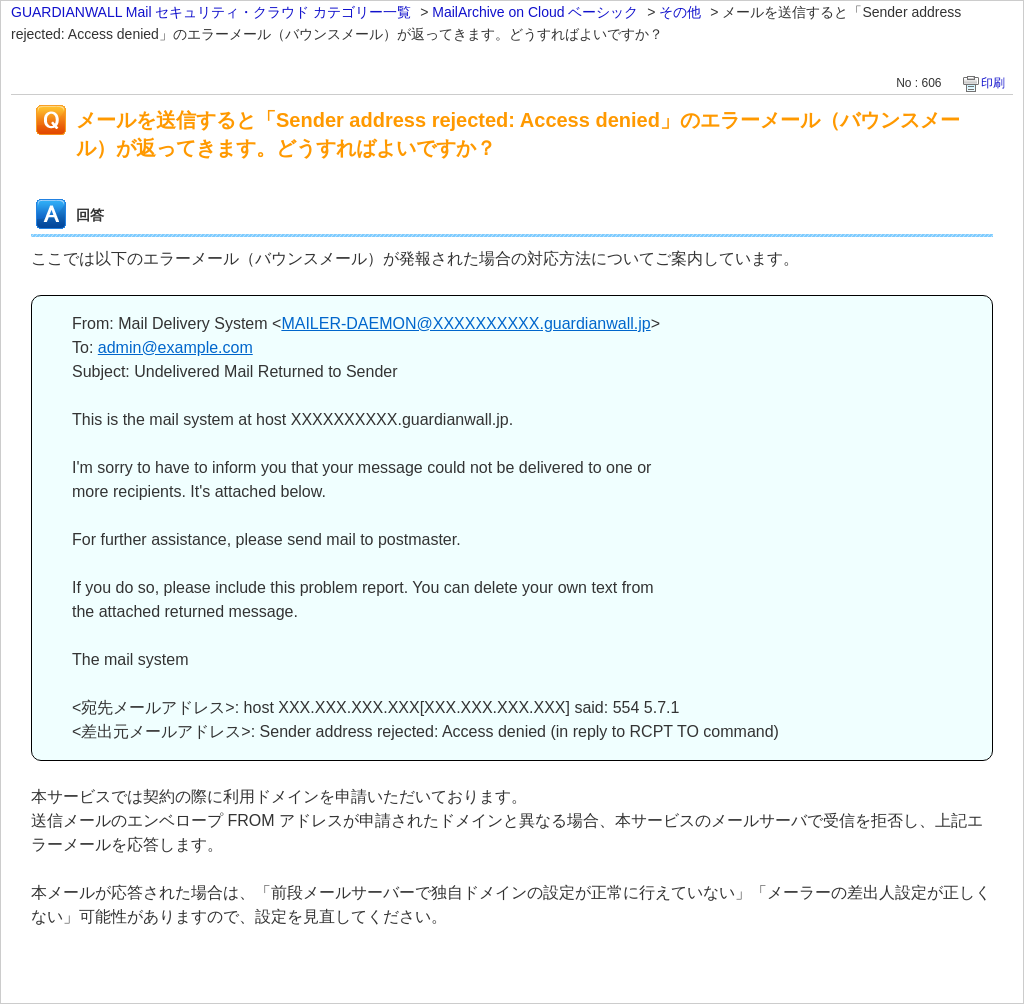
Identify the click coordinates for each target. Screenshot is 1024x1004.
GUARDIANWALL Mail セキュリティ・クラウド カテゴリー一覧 (211, 12)
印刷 (993, 83)
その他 (680, 12)
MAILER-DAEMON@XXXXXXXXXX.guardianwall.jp (465, 323)
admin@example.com (175, 347)
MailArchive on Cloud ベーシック (535, 12)
